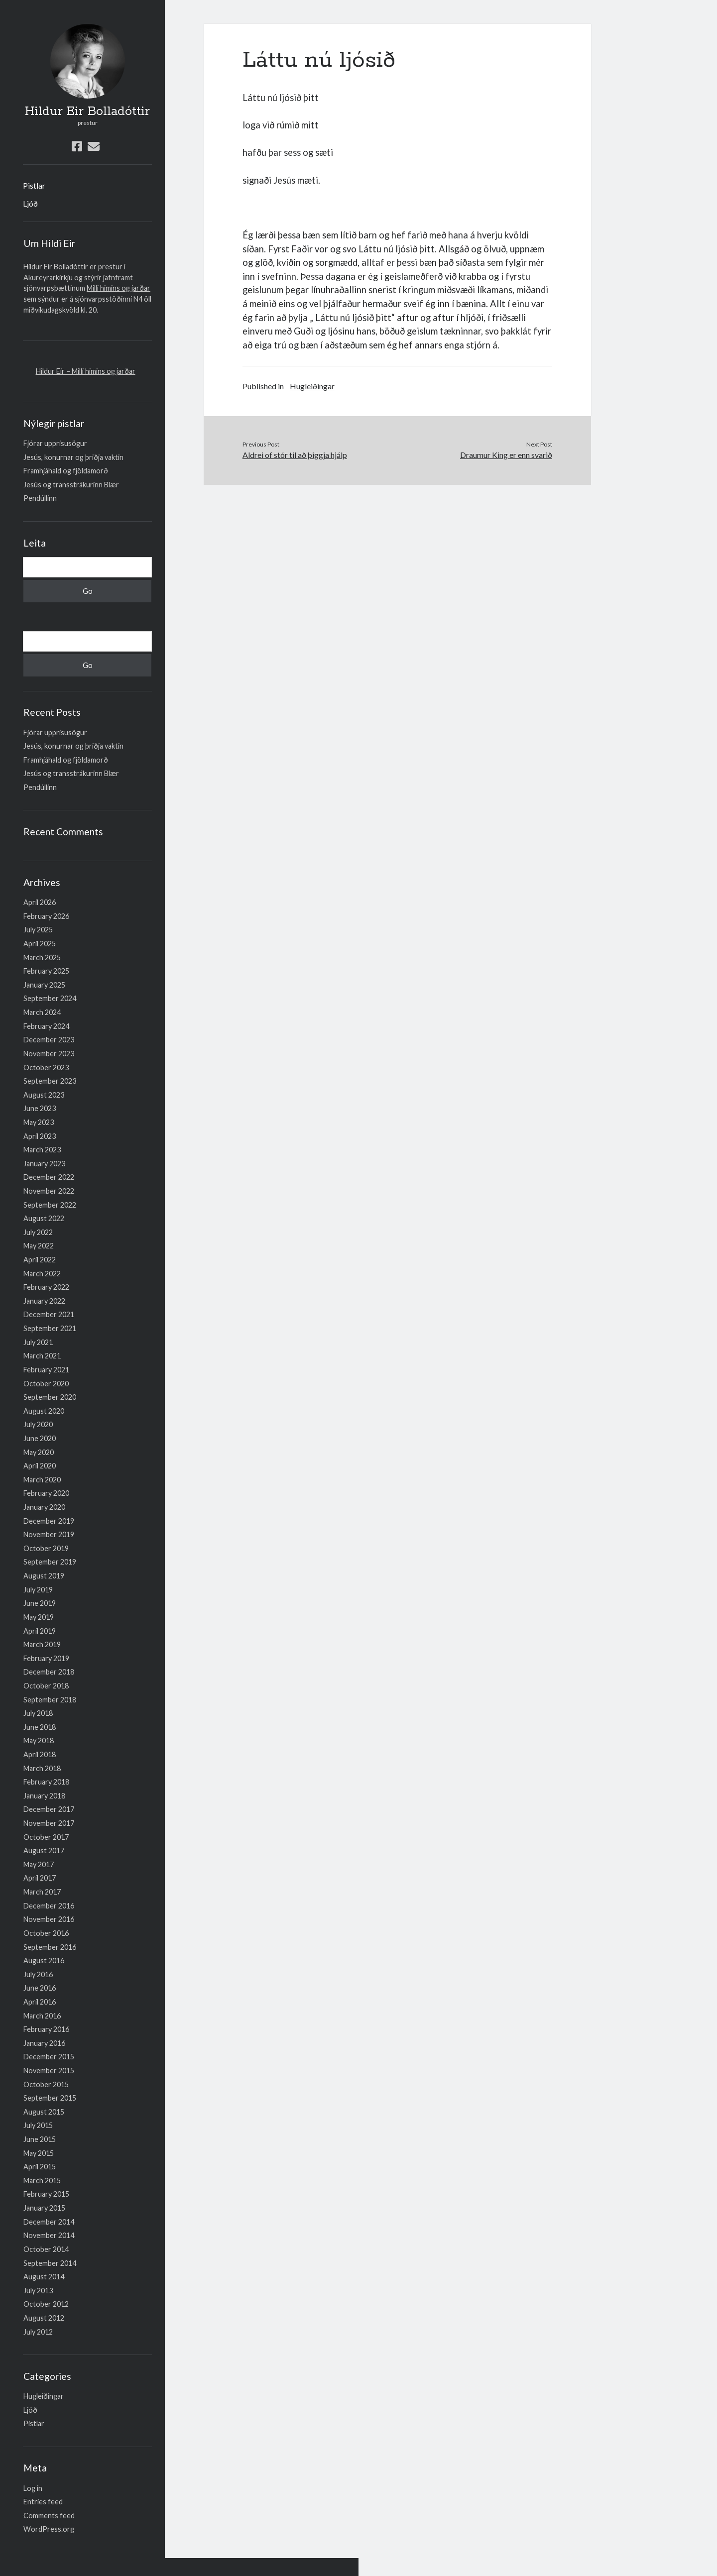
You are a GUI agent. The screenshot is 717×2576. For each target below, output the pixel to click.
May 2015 (38, 2153)
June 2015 (39, 2139)
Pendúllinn (40, 498)
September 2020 (49, 1397)
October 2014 (46, 2249)
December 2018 (48, 1672)
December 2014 (48, 2222)
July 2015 (38, 2125)
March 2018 (42, 1768)
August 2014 (43, 2276)
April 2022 (39, 1259)
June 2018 (39, 1727)
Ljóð (30, 203)
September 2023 (49, 1081)
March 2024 (42, 1012)
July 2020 (38, 1424)
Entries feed (43, 2501)
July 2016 (38, 1974)
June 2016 (39, 1988)
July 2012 (38, 2332)
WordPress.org (48, 2529)
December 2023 (48, 1039)
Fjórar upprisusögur (55, 443)
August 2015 (43, 2112)
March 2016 (42, 2016)
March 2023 (42, 1149)
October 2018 (46, 1685)
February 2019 (46, 1658)
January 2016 (44, 2043)
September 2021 (49, 1328)
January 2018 (44, 1796)
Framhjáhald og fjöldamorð (65, 470)
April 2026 (39, 902)
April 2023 (39, 1136)
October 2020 (46, 1383)
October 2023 (46, 1067)
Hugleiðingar (43, 2396)
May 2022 (38, 1245)
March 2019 (42, 1644)
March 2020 (42, 1479)
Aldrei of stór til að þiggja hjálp (294, 454)
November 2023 (48, 1053)
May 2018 (38, 1740)
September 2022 (49, 1205)
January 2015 (44, 2208)
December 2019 (48, 1521)
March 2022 (42, 1273)
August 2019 (43, 1575)
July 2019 (38, 1589)
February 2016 (46, 2029)
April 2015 (39, 2166)
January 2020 (44, 1507)
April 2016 (39, 2002)
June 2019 (39, 1603)
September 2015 (49, 2098)
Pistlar (34, 185)
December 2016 (48, 1906)
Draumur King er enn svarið (506, 454)
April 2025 (39, 943)
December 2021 (48, 1314)
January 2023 (44, 1163)
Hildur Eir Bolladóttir (87, 111)
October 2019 (46, 1548)
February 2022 (46, 1287)
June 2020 (39, 1438)
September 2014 (49, 2263)
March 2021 (42, 1355)
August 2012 (43, 2318)
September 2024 (49, 998)
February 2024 (46, 1026)
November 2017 (48, 1823)
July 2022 (38, 1232)
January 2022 (44, 1301)
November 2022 (48, 1191)
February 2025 (46, 971)
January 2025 (44, 985)
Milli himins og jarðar (118, 288)
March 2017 (42, 1892)
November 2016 (48, 1919)
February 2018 (46, 1782)
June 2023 (39, 1108)
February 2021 (46, 1369)
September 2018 (49, 1699)
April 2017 (39, 1878)
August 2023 (43, 1095)
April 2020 (39, 1465)
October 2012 (46, 2304)
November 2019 (48, 1534)
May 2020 (38, 1452)
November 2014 (48, 2235)
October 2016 (46, 1933)
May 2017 (38, 1864)
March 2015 (42, 2180)
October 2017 (46, 1837)
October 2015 (46, 2084)
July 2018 (38, 1713)
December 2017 (48, 1809)
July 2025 (38, 929)
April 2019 (39, 1631)
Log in (32, 2488)
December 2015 (48, 2056)
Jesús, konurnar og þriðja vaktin (73, 457)
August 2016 (43, 1960)
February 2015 (46, 2194)
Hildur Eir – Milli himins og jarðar (85, 371)
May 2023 (38, 1122)
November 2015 (48, 2070)
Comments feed (49, 2515)
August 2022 (43, 1218)
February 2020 (46, 1493)
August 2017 (43, 1850)
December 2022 (48, 1177)
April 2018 (39, 1754)
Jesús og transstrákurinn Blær (71, 484)
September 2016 (49, 1947)
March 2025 (42, 957)
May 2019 (38, 1617)
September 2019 (49, 1562)
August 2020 (43, 1411)
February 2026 (46, 916)
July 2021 (38, 1342)
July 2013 (38, 2290)
